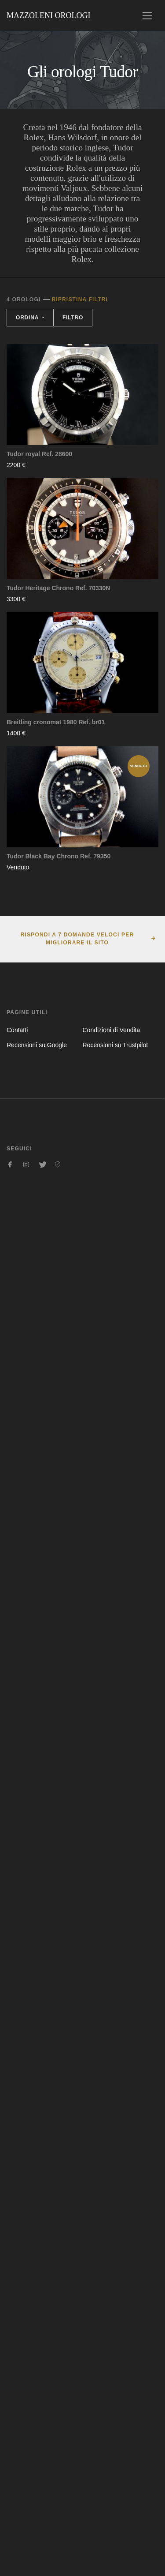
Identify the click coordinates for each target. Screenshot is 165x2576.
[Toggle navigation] (147, 15)
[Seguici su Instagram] (26, 1164)
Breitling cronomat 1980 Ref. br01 (56, 722)
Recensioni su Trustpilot (115, 1044)
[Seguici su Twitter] (42, 1164)
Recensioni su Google (37, 1044)
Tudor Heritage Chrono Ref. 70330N (58, 588)
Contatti (17, 1029)
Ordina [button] (28, 318)
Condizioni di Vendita (111, 1029)
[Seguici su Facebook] (10, 1164)
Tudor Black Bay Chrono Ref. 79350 (58, 856)
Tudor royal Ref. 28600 (39, 453)
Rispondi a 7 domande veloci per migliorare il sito (77, 939)
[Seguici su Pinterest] (58, 1164)
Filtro (72, 318)
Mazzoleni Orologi (48, 15)
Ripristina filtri (79, 299)
